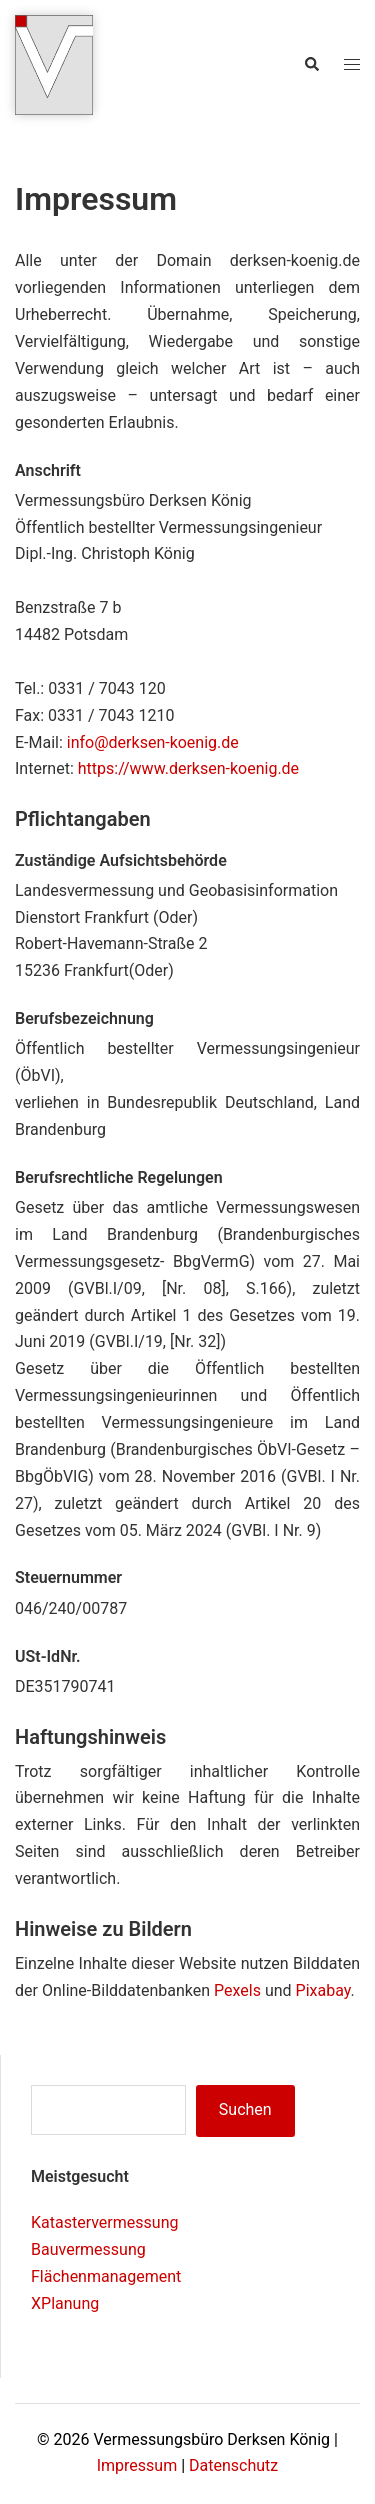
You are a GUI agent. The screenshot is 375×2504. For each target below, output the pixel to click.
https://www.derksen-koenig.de (188, 768)
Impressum (137, 2465)
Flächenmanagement (106, 2276)
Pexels (237, 1990)
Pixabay (323, 1990)
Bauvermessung (88, 2249)
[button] (311, 65)
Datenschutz (233, 2465)
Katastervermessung (104, 2222)
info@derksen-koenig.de (153, 742)
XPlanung (65, 2303)
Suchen (245, 2109)
